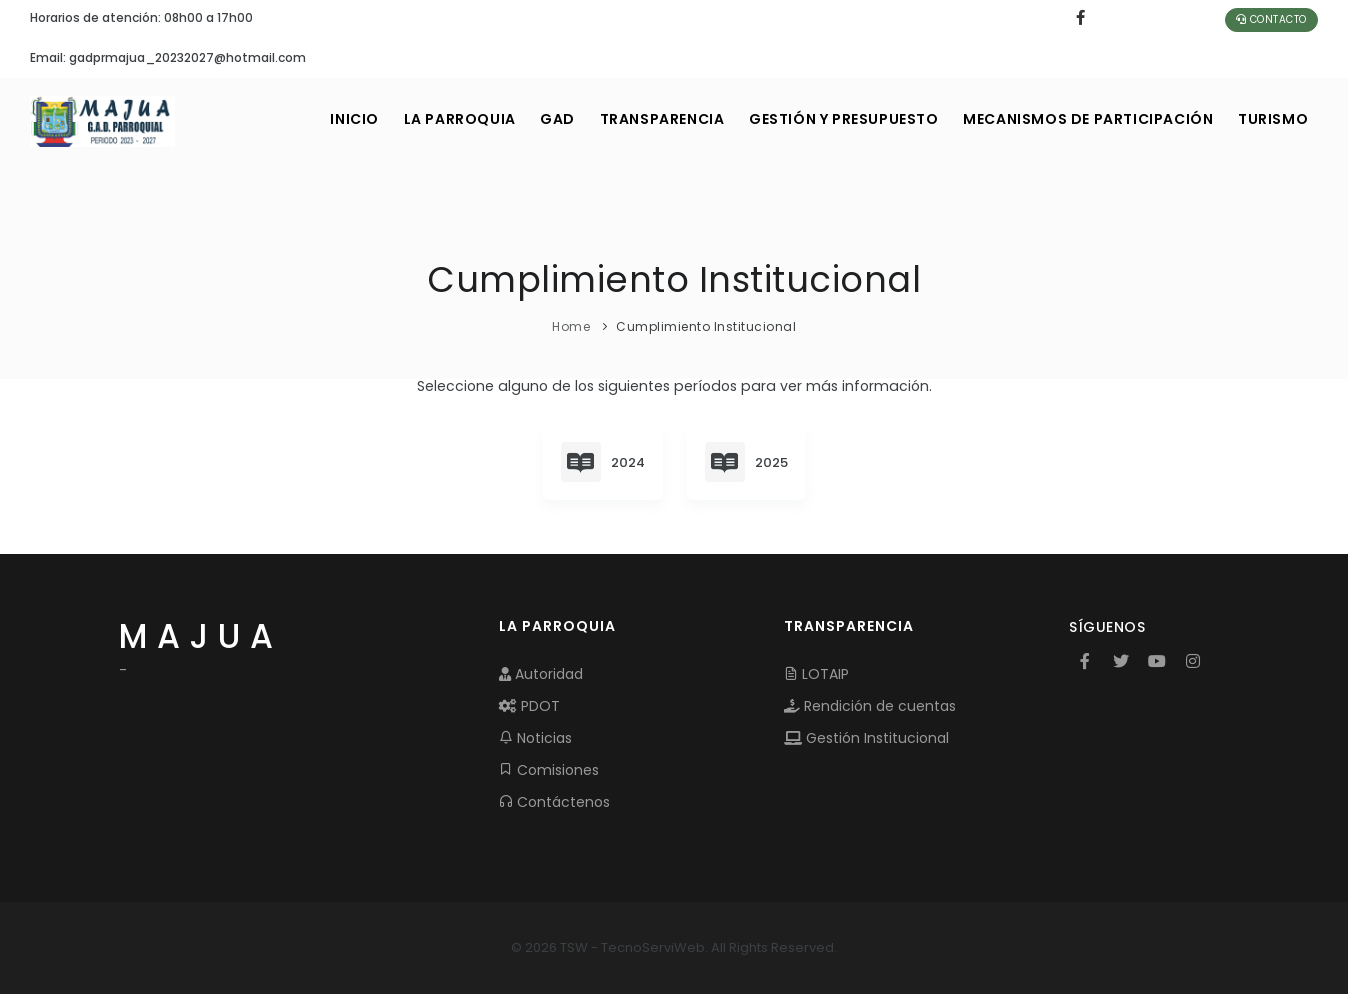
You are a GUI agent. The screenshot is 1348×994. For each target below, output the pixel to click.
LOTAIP (816, 674)
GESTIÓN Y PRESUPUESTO (831, 119)
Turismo (1271, 119)
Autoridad (541, 674)
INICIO (320, 119)
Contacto (1271, 19)
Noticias (535, 738)
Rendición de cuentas (870, 706)
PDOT (529, 706)
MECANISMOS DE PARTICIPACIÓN (1081, 119)
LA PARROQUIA (430, 119)
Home (571, 326)
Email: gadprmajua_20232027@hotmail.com (168, 57)
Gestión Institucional (866, 738)
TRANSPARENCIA (643, 119)
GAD (533, 119)
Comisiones (549, 770)
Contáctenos (554, 802)
